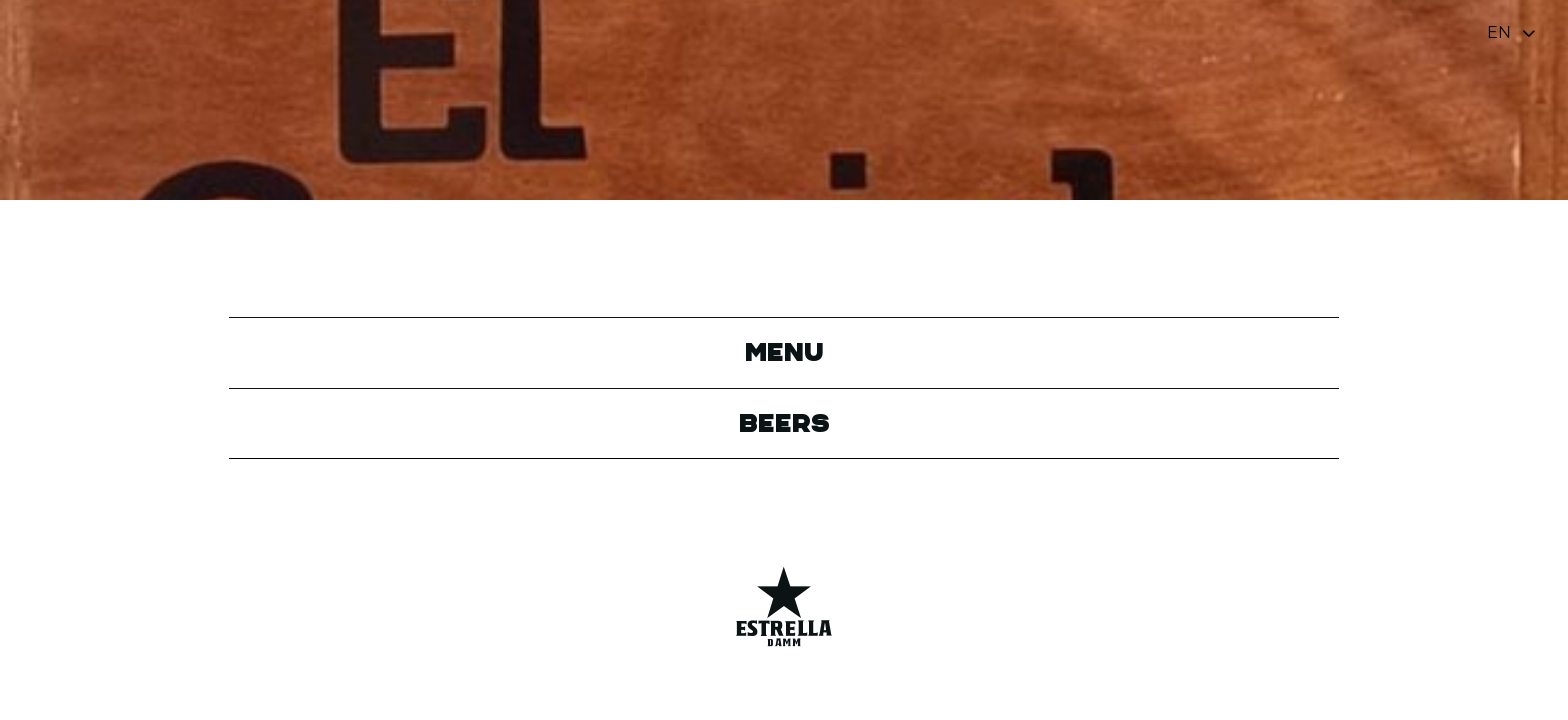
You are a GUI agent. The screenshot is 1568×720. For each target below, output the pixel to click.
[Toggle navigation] (1513, 32)
